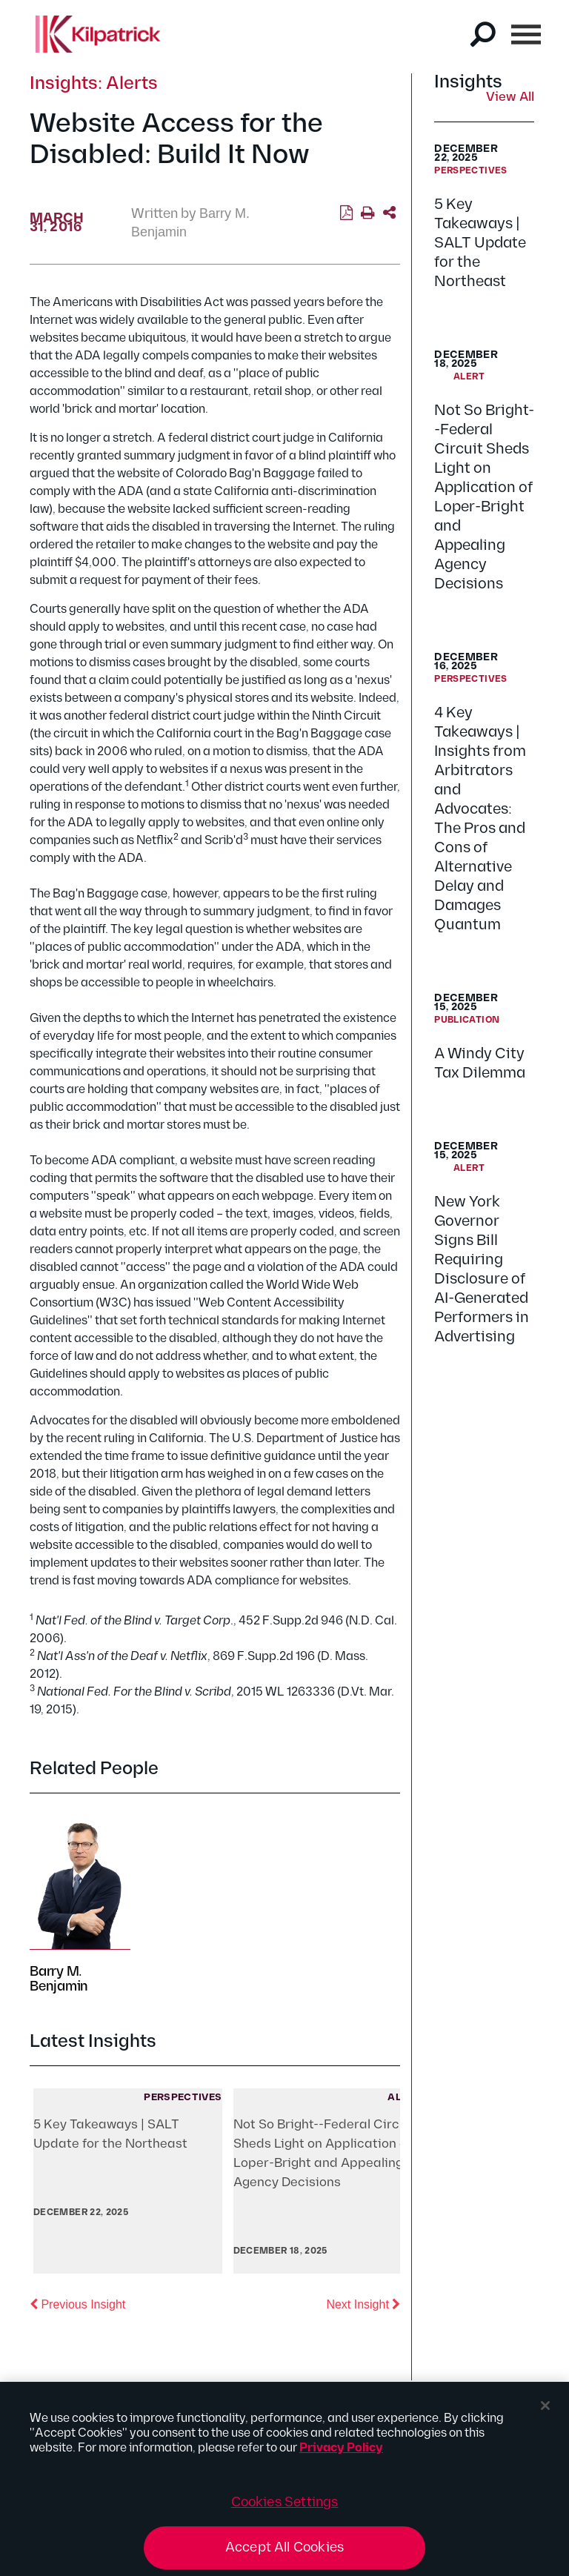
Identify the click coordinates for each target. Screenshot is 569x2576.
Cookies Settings (285, 2507)
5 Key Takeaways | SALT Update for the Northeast (480, 243)
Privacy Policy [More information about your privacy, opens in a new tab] (341, 2453)
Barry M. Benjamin (59, 1979)
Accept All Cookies (284, 2553)
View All (510, 97)
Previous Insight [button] (77, 2303)
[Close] (545, 2410)
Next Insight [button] (363, 2303)
